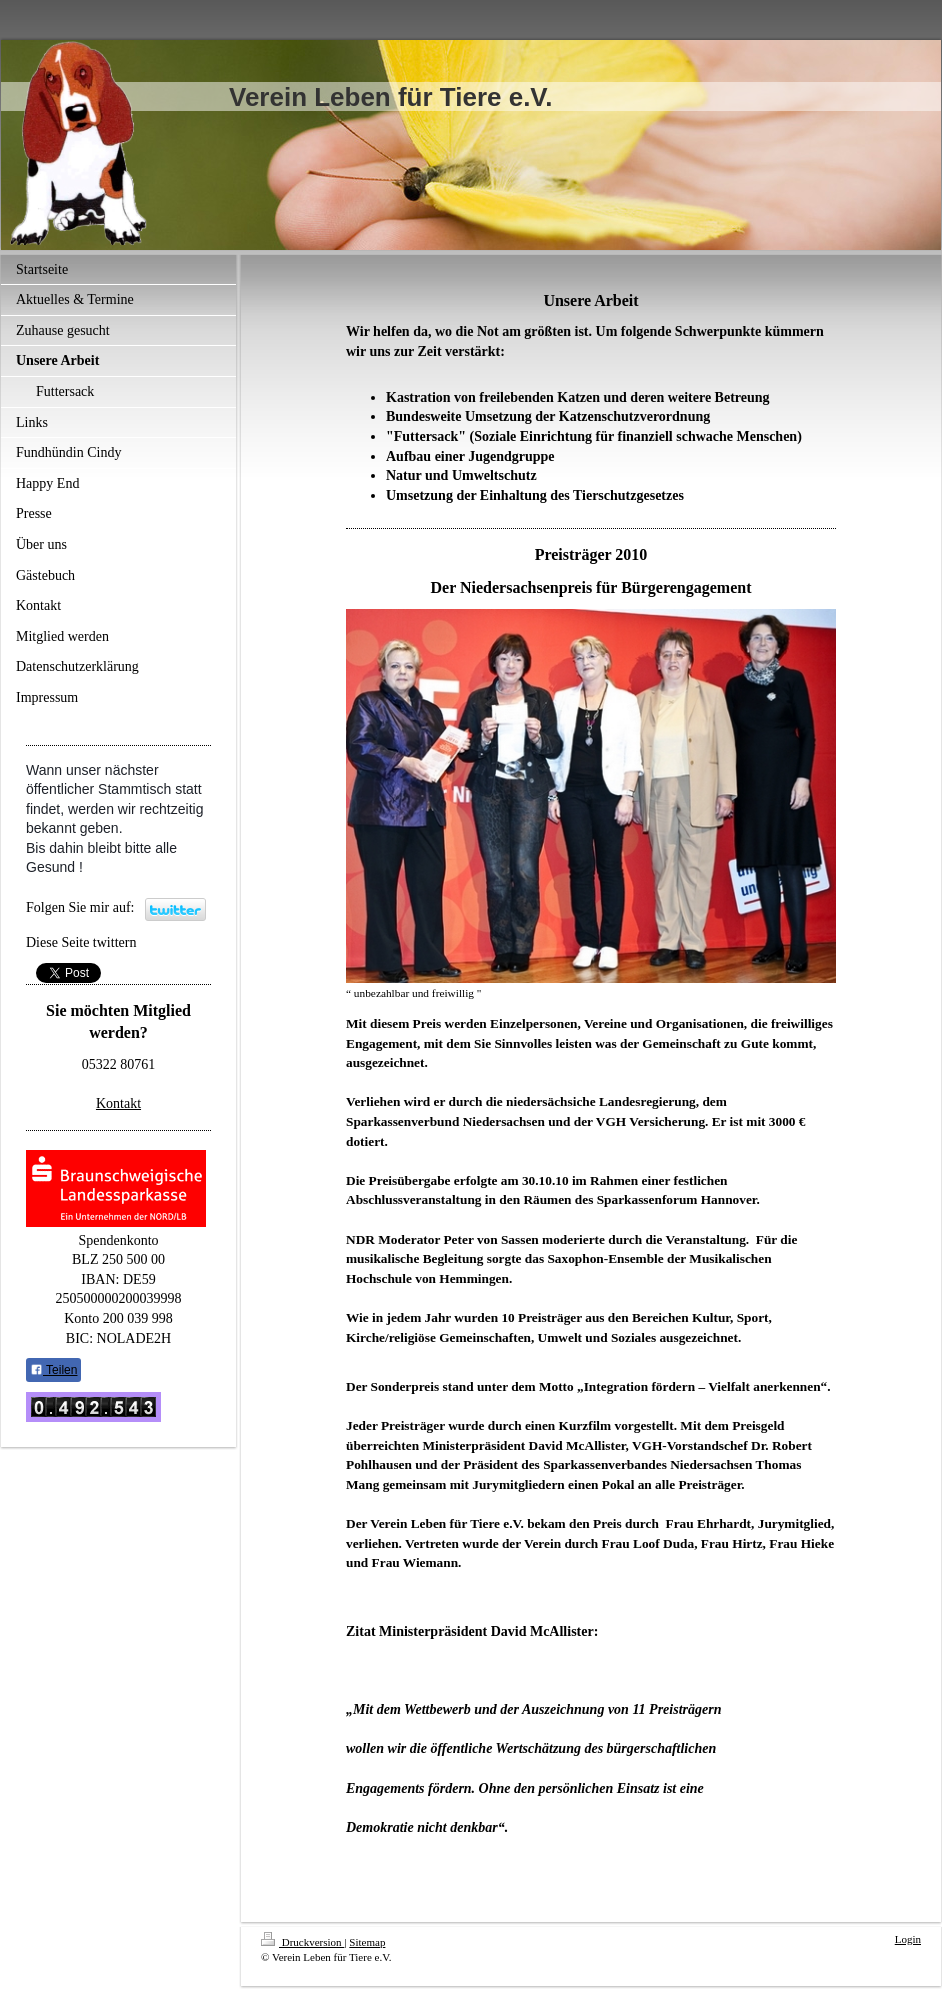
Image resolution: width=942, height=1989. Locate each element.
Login (908, 1939)
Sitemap (367, 1942)
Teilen (53, 1370)
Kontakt (118, 1103)
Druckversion (302, 1942)
